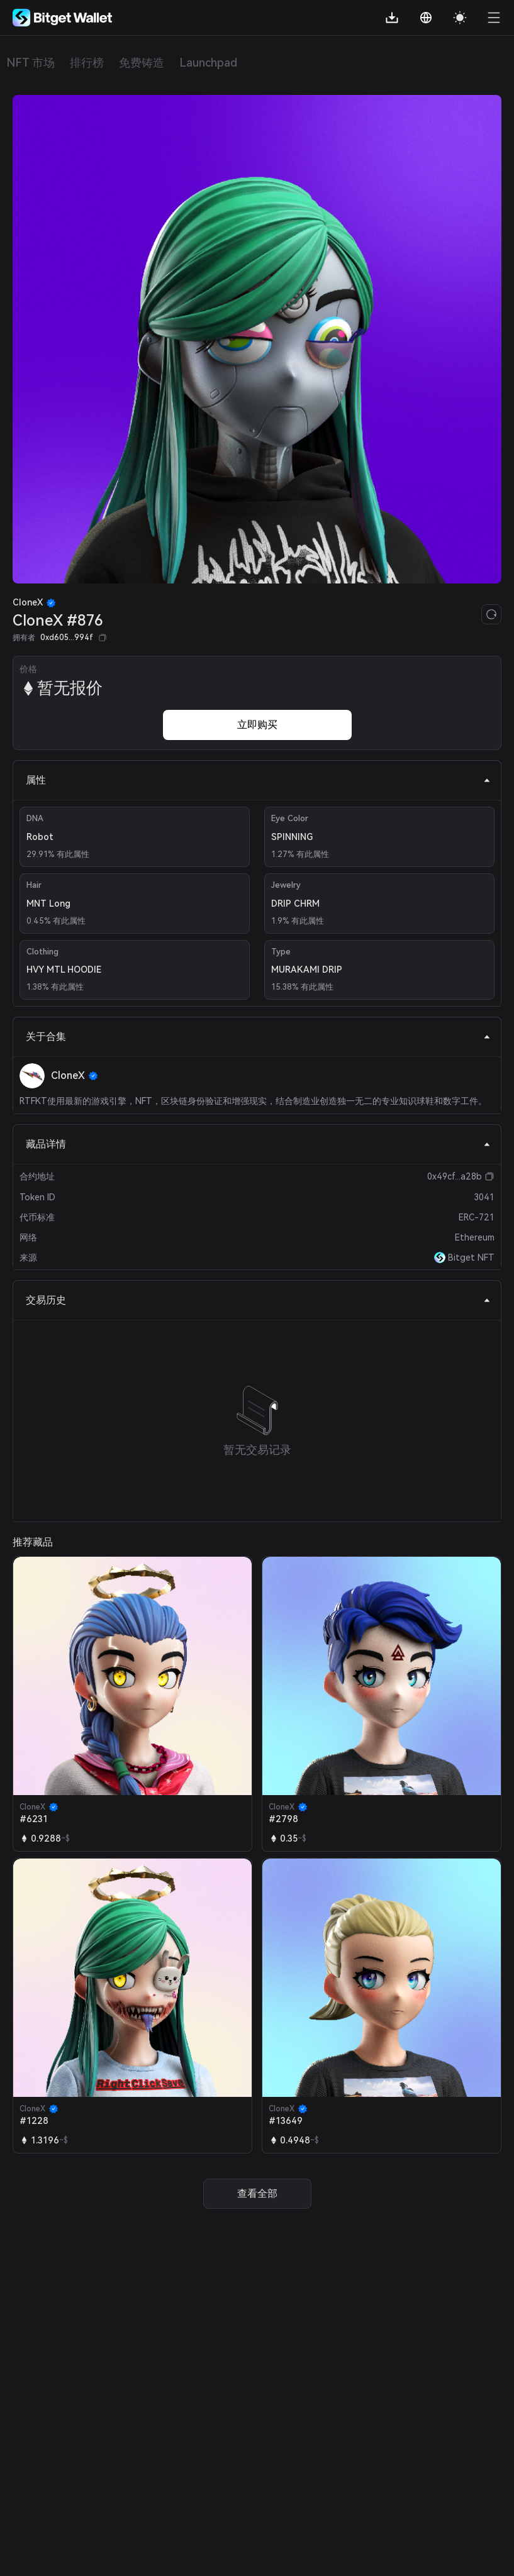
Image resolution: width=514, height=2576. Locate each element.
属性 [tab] (258, 780)
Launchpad (208, 62)
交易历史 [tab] (258, 1300)
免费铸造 (141, 62)
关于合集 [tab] (258, 1036)
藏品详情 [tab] (258, 1144)
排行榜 (87, 62)
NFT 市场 (30, 62)
